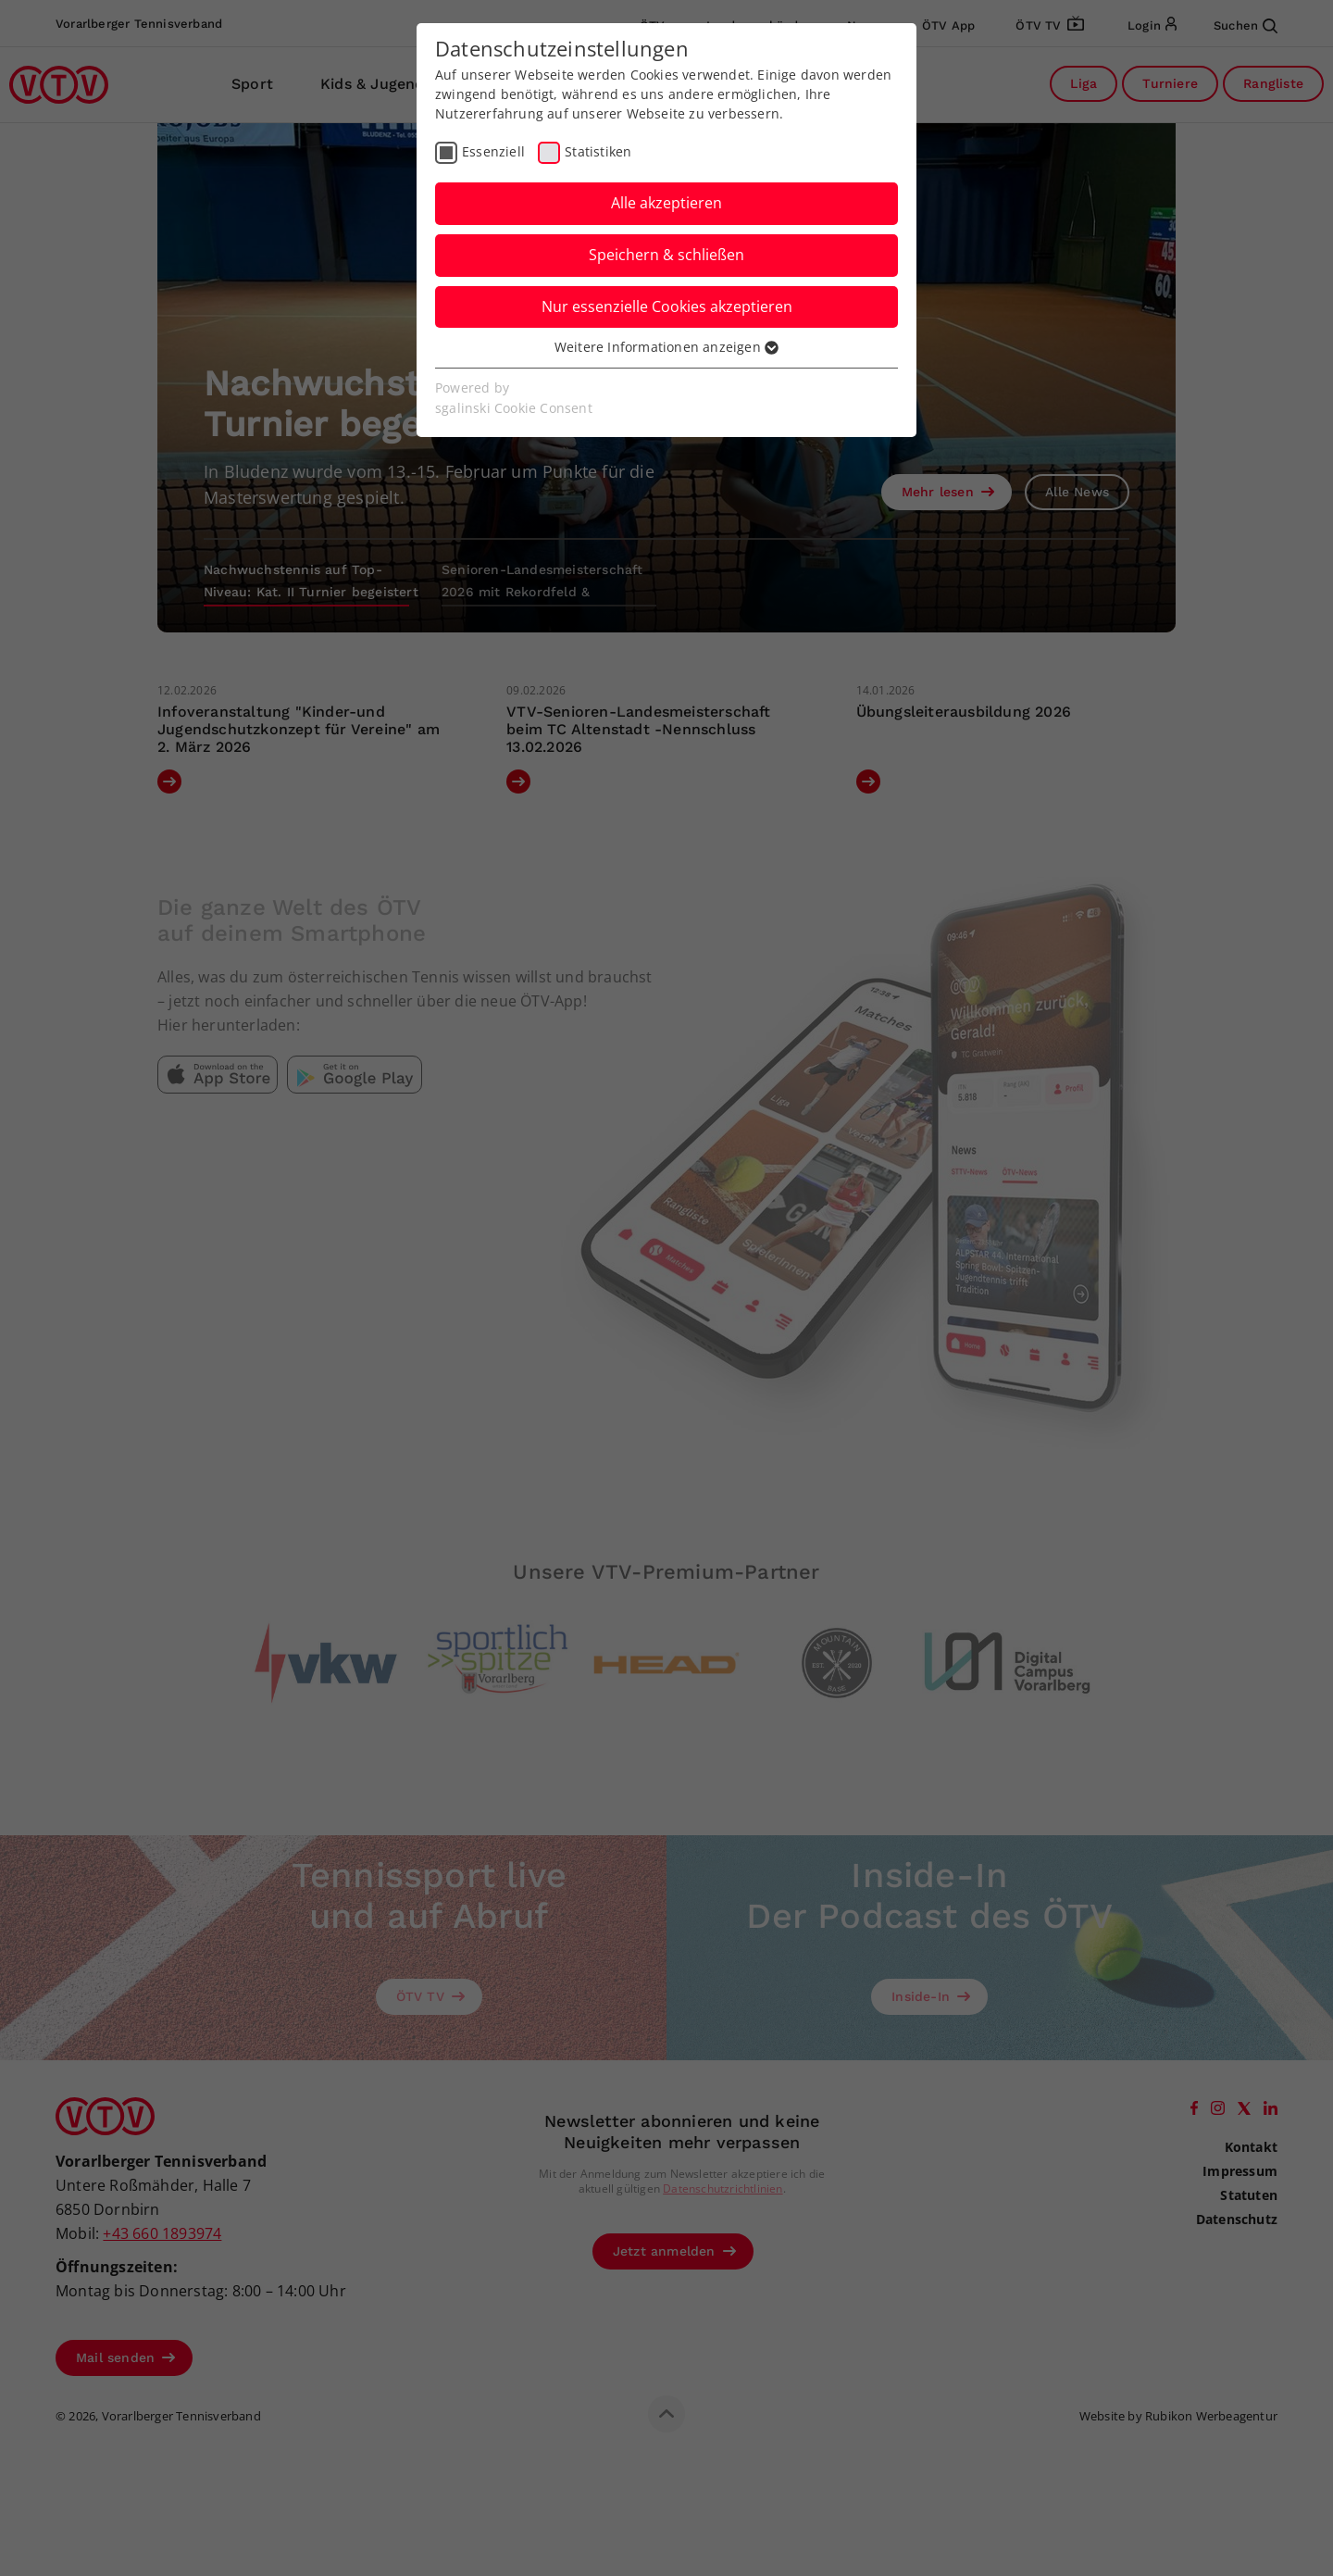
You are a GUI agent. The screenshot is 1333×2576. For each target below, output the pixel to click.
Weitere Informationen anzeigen (666, 347)
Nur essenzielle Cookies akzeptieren (667, 306)
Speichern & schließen (666, 254)
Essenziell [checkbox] (493, 151)
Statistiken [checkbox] (598, 151)
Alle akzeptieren (666, 203)
